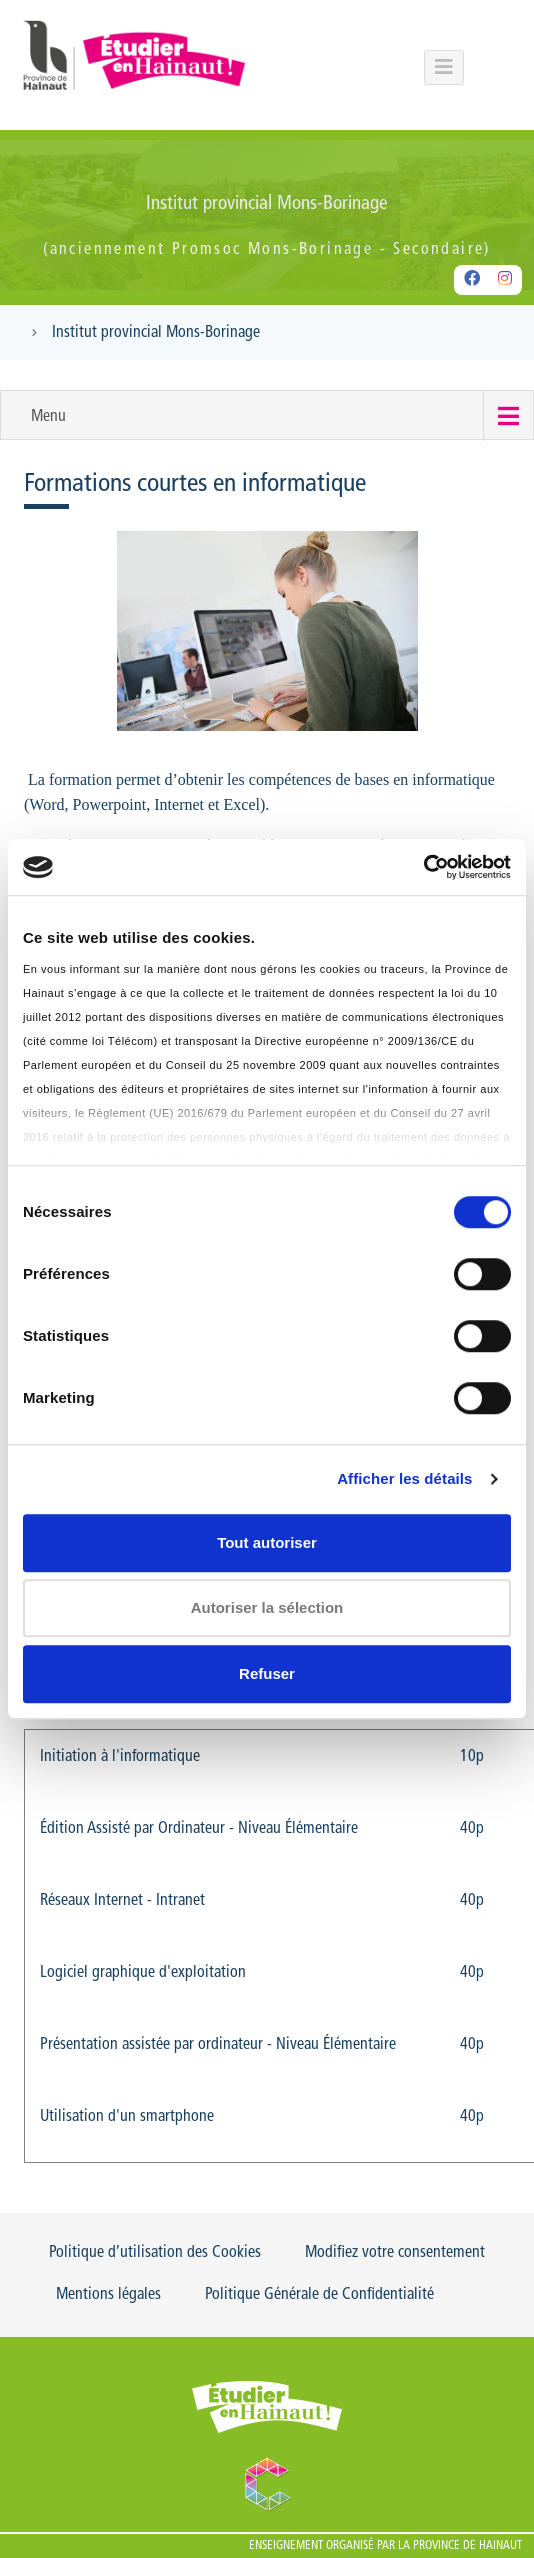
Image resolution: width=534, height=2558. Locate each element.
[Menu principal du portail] (444, 67)
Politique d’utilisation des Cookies (155, 2253)
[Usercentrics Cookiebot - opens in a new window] (423, 867)
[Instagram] (505, 280)
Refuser (267, 1673)
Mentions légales (108, 2295)
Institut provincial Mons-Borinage (156, 333)
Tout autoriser (267, 1542)
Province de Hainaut (467, 2546)
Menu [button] (48, 417)
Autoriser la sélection (267, 1607)
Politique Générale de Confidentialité (319, 2295)
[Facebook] (472, 280)
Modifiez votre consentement (395, 2253)
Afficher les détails (404, 1478)
